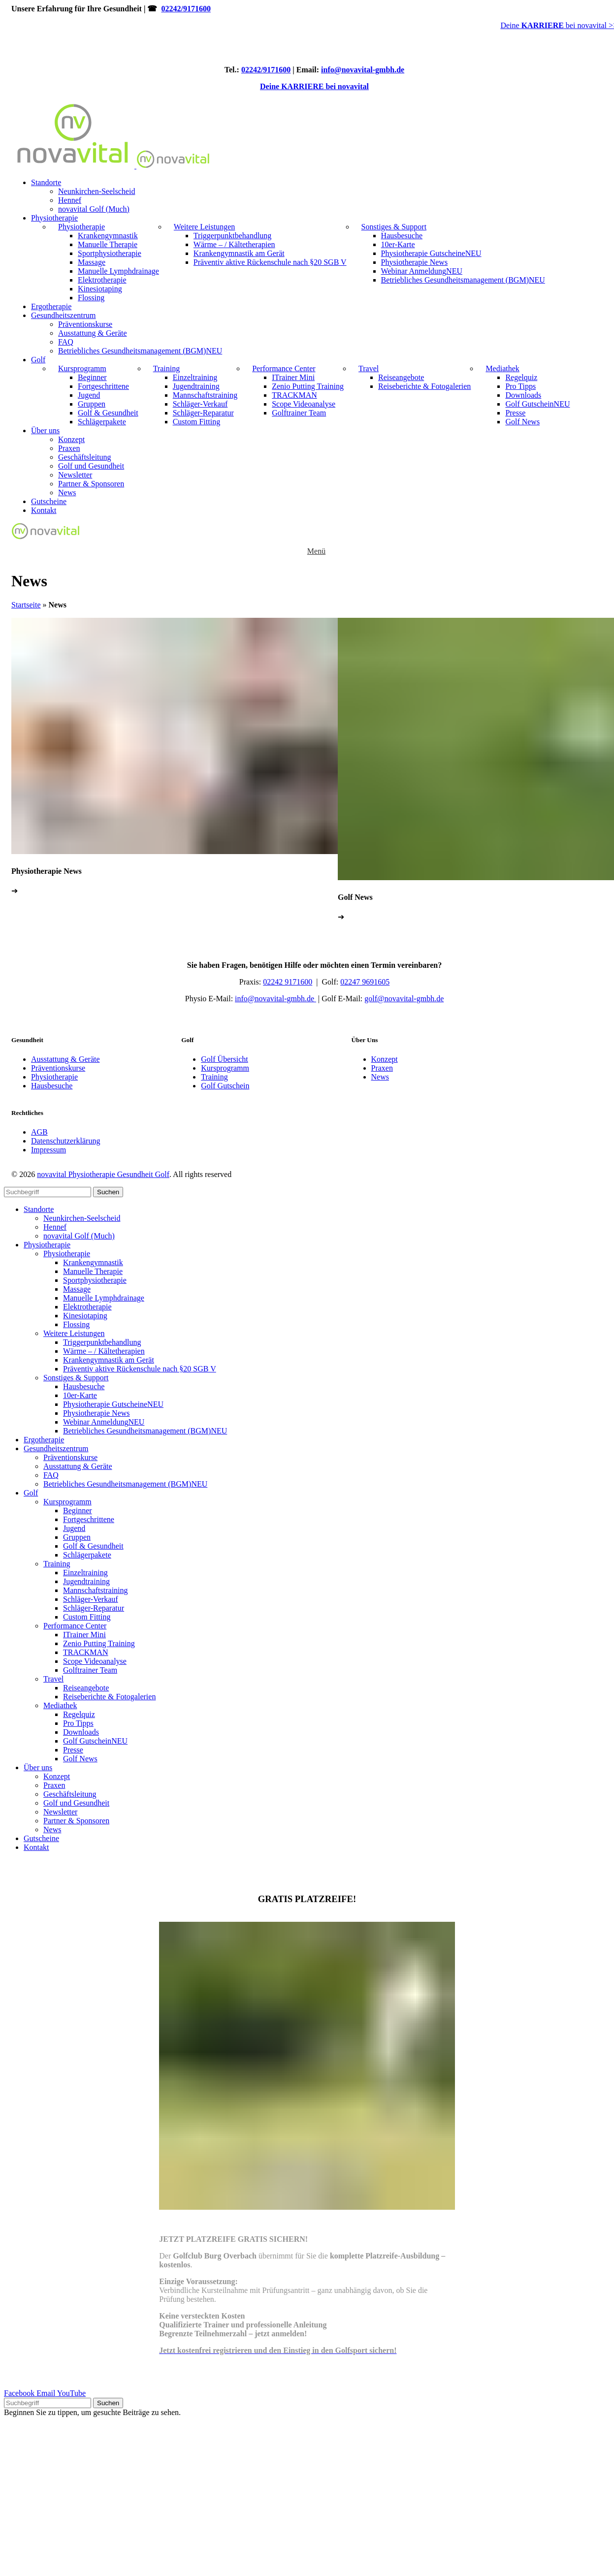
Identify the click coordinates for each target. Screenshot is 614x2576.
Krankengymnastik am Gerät (239, 253)
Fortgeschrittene (103, 386)
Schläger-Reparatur (203, 413)
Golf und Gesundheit (91, 466)
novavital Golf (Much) (93, 209)
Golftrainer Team (299, 413)
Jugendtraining (196, 386)
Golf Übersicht (224, 1059)
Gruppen (91, 404)
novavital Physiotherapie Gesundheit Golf (103, 1174)
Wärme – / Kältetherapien (234, 244)
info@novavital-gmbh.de (362, 69)
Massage (91, 262)
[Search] (47, 1192)
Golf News (522, 421)
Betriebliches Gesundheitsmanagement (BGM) (463, 280)
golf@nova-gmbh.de (404, 998)
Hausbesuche (401, 235)
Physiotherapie (81, 227)
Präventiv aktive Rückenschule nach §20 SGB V (270, 262)
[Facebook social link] (20, 2393)
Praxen (69, 448)
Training (166, 368)
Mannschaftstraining (205, 395)
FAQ (65, 342)
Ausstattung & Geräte (92, 333)
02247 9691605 (364, 982)
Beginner (92, 377)
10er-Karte (398, 244)
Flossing (91, 297)
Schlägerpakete (102, 421)
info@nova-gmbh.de (275, 998)
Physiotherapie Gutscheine (431, 253)
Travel (368, 368)
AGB (39, 1132)
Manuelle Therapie (107, 244)
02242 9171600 (287, 982)
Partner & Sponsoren (91, 483)
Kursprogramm (82, 368)
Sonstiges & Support (393, 227)
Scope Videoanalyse (303, 404)
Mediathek (502, 368)
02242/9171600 (185, 8)
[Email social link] (46, 2393)
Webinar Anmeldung (421, 271)
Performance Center (283, 368)
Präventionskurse (85, 324)
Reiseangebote (401, 377)
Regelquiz (521, 377)
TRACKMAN (294, 395)
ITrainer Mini (293, 377)
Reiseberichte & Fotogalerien (424, 386)
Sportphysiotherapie (109, 253)
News (67, 492)
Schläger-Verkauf (200, 404)
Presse (515, 413)
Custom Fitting (196, 421)
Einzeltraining (195, 377)
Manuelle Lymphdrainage (118, 271)
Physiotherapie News (414, 262)
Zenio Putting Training (308, 386)
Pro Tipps (520, 386)
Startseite (26, 605)
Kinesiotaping (100, 289)
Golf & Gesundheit (108, 413)
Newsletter (75, 475)
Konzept (71, 439)
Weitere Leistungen (204, 227)
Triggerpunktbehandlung (233, 235)
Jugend (89, 395)
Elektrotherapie (102, 280)
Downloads (523, 395)
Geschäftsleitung (84, 457)
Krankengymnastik (108, 235)
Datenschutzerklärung (65, 1141)
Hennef (69, 200)
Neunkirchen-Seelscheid (96, 191)
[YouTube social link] (71, 2393)
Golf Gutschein (537, 404)
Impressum (48, 1149)
